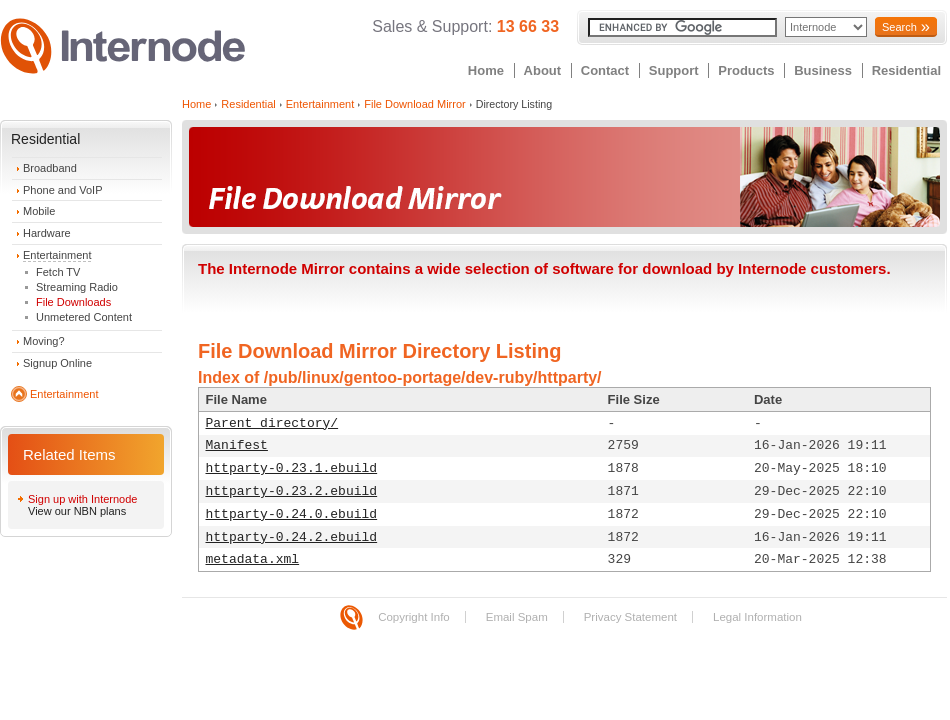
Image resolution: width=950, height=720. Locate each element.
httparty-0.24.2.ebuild (292, 537)
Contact (605, 70)
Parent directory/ (272, 423)
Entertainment (57, 255)
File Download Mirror (414, 104)
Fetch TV (58, 272)
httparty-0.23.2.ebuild (292, 491)
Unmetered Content (84, 317)
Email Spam (517, 617)
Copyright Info (414, 617)
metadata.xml (253, 559)
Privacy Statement (630, 617)
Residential (906, 70)
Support (674, 70)
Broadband (50, 168)
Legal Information (757, 617)
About (543, 70)
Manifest (237, 445)
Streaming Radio (77, 287)
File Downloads (73, 302)
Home (486, 70)
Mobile (39, 211)
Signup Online (57, 363)
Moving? (44, 341)
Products (746, 70)
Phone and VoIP (63, 190)
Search (899, 27)
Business (823, 70)
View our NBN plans (77, 511)
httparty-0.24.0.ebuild (292, 514)
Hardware (47, 233)
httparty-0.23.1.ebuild (292, 468)
